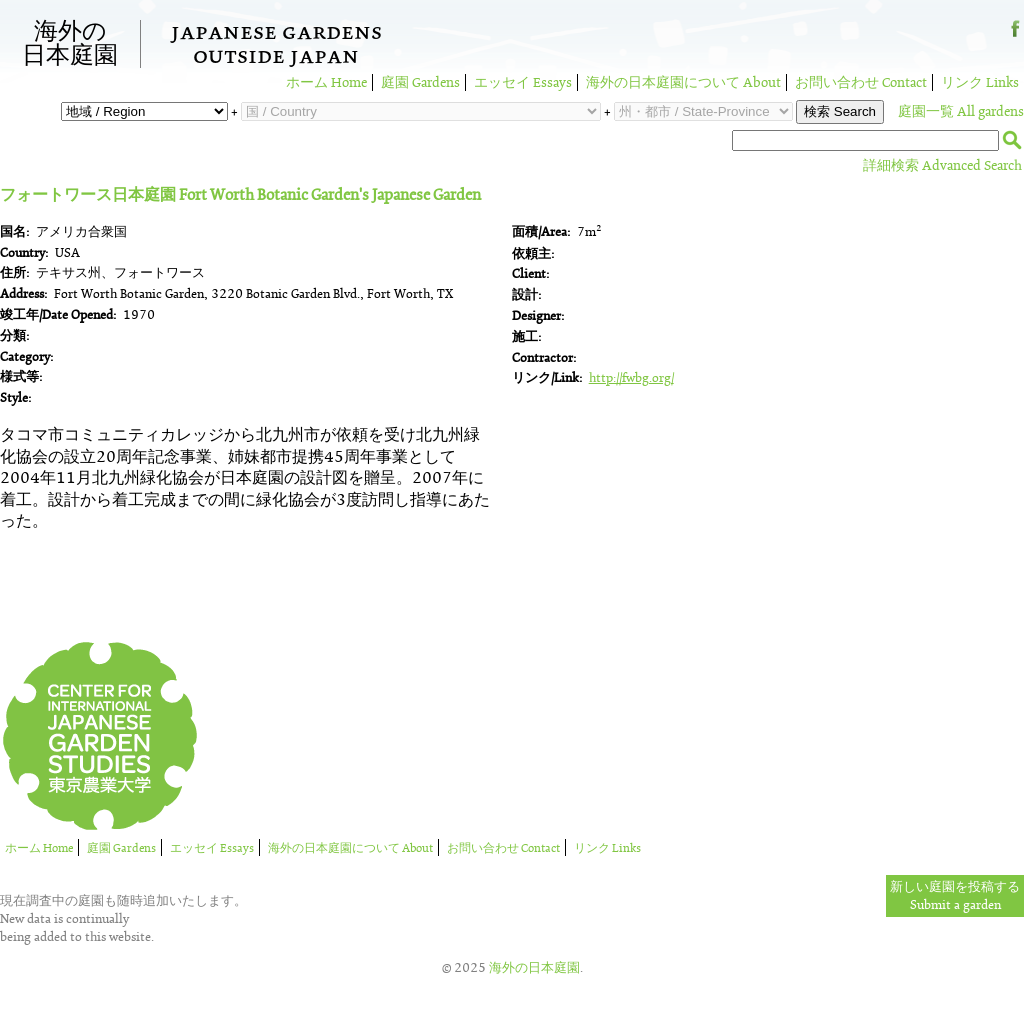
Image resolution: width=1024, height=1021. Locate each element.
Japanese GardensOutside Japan (276, 47)
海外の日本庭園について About (683, 82)
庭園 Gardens (420, 82)
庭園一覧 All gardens (961, 111)
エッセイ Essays (523, 82)
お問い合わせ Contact (861, 82)
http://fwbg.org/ (631, 378)
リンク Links (980, 82)
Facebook (1015, 36)
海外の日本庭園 (70, 44)
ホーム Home (326, 82)
